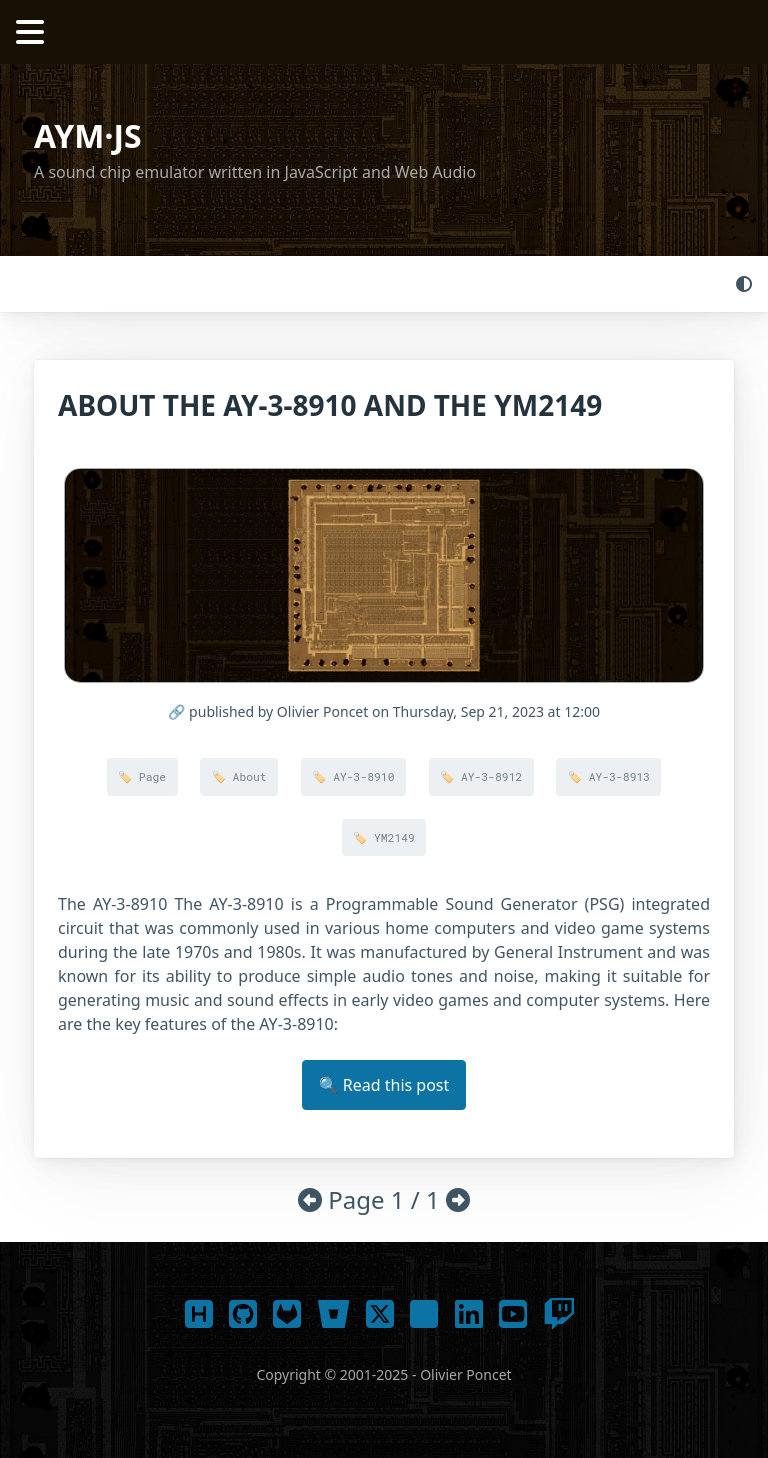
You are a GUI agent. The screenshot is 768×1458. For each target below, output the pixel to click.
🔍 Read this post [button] (384, 1085)
